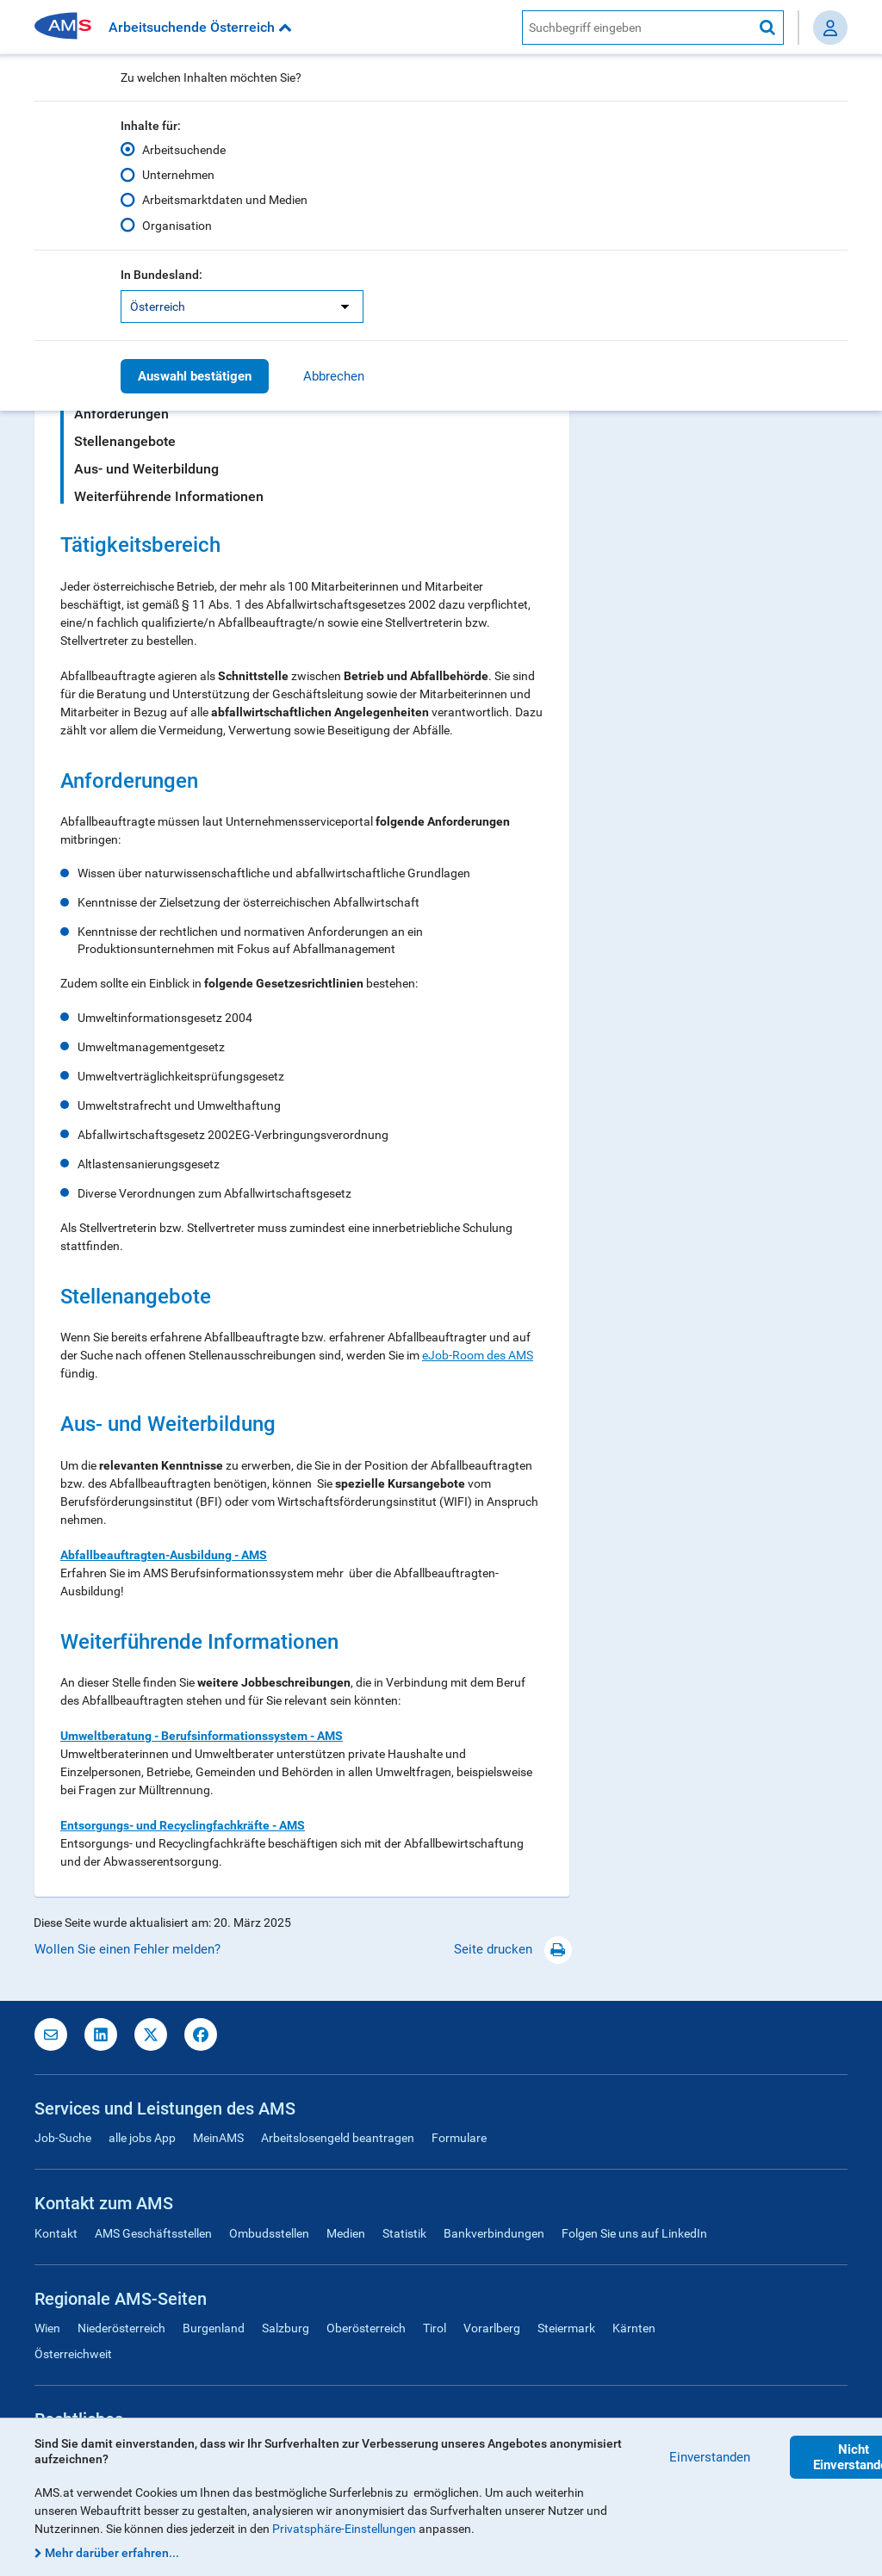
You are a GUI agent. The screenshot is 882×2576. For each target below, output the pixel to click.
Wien (47, 2328)
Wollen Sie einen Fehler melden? (127, 1949)
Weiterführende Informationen (169, 496)
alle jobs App (142, 2138)
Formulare (459, 2138)
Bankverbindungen (494, 2233)
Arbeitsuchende (184, 150)
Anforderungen (121, 414)
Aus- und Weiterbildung (146, 469)
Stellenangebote (125, 441)
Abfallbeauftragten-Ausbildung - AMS (163, 1555)
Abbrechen (333, 376)
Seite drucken (513, 1949)
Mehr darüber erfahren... (112, 2553)
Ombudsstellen (269, 2233)
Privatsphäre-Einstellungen (344, 2529)
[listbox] (242, 306)
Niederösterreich (121, 2328)
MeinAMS (218, 2138)
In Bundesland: (161, 275)
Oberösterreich (366, 2328)
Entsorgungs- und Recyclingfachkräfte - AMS (182, 1825)
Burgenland (214, 2328)
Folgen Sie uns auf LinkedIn (634, 2233)
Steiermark (566, 2328)
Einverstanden (709, 2457)
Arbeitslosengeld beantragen (337, 2138)
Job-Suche (62, 2138)
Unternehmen (178, 175)
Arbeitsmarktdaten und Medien (224, 200)
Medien (345, 2233)
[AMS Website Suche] (637, 27)
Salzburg (285, 2328)
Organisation (177, 225)
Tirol (434, 2328)
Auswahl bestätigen (195, 376)
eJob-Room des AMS (477, 1355)
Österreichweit (73, 2354)
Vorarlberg (491, 2328)
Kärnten (633, 2328)
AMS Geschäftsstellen (153, 2233)
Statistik (404, 2233)
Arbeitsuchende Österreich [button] (200, 27)
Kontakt (56, 2233)
